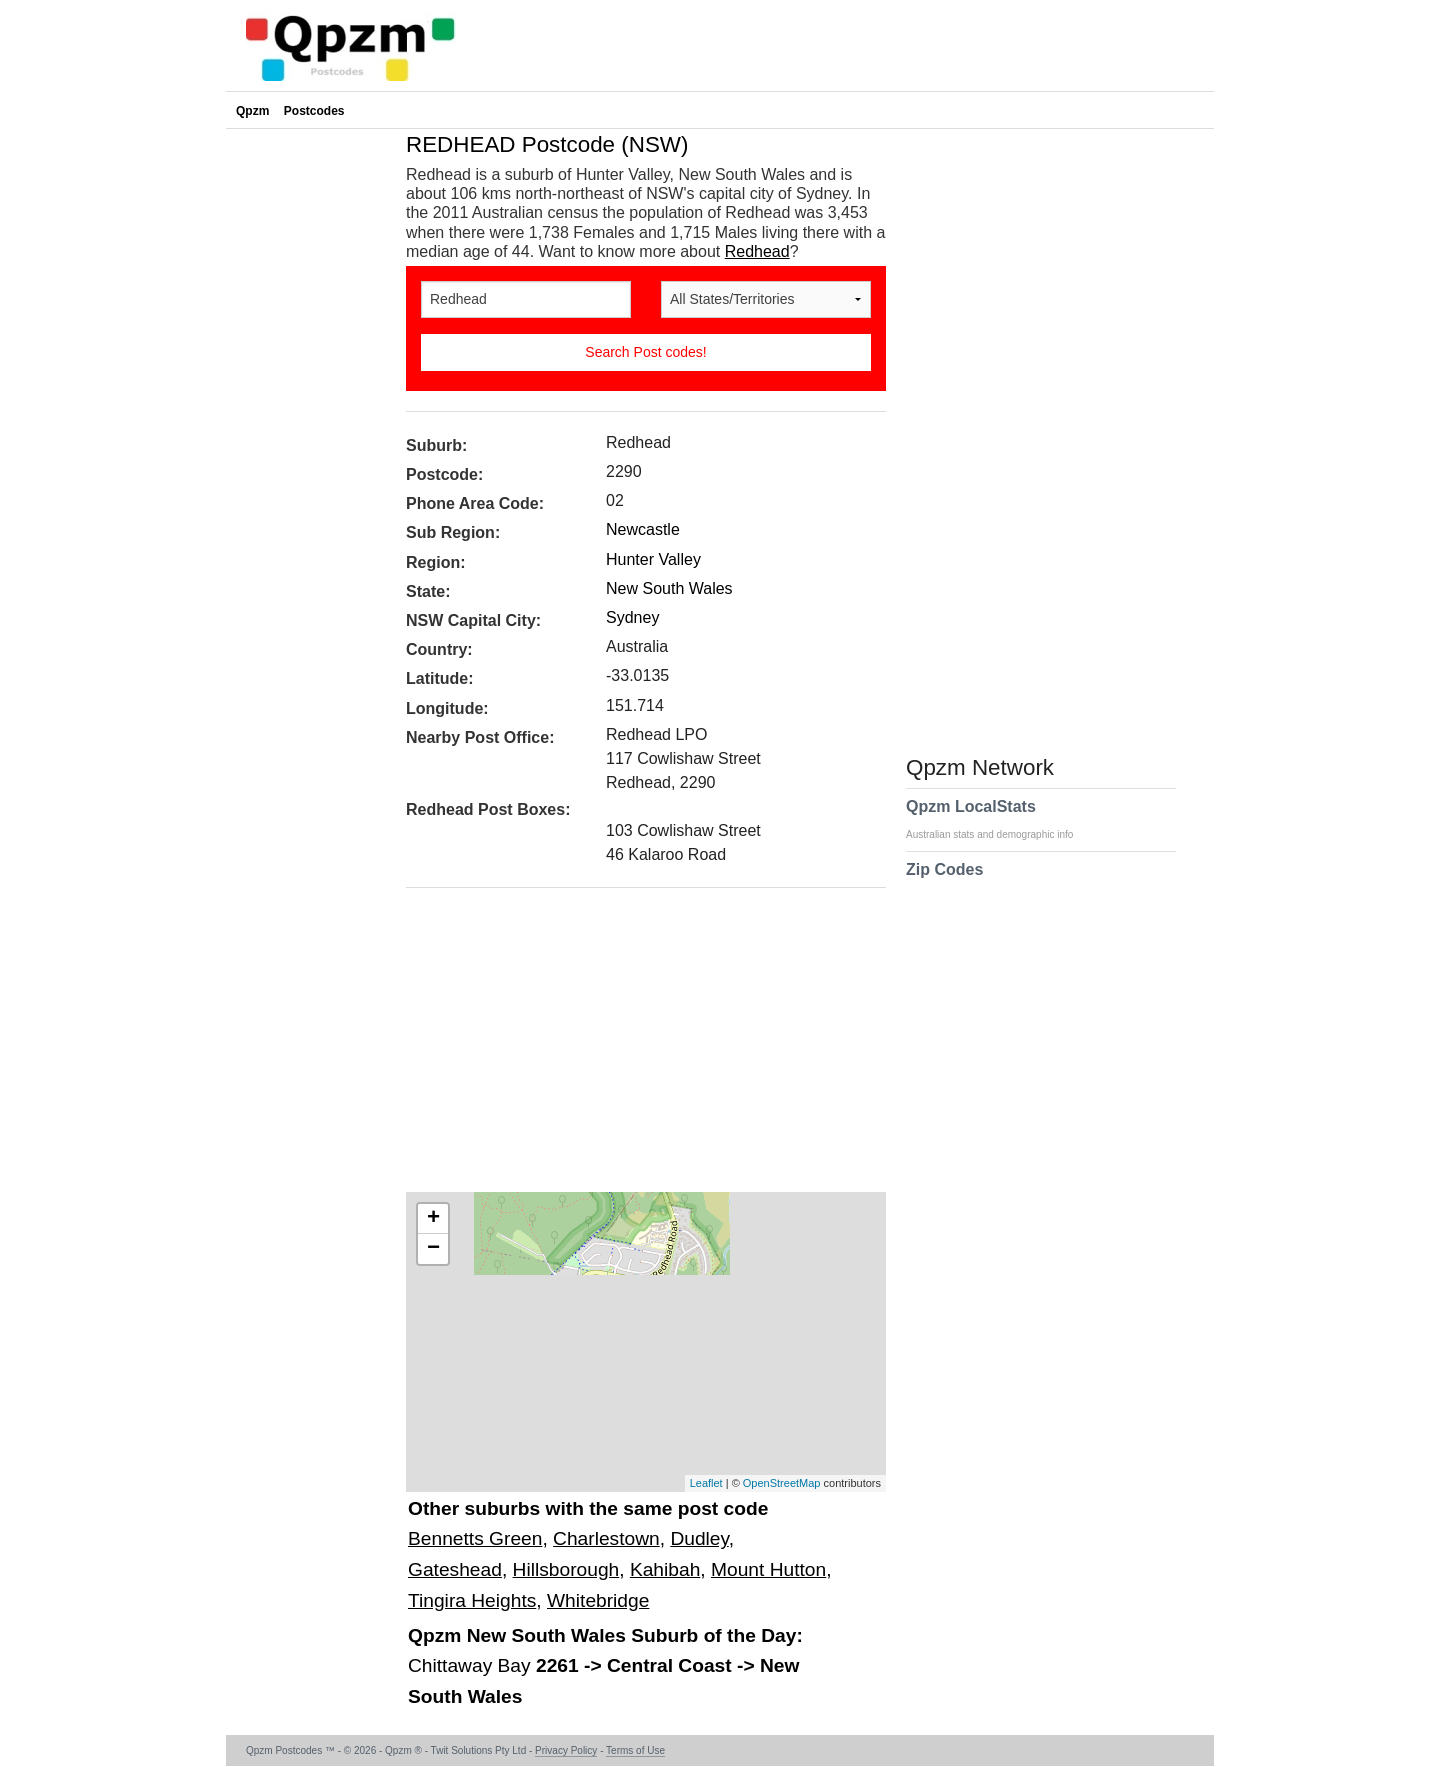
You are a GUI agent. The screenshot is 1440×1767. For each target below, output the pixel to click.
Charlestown (606, 1538)
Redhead (757, 251)
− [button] (433, 1249)
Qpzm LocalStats (999, 819)
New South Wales (669, 588)
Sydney (632, 617)
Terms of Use (635, 1750)
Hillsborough (566, 1569)
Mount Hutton (768, 1569)
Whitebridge (598, 1600)
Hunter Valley (653, 559)
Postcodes (314, 111)
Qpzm (252, 111)
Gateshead (455, 1569)
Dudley (699, 1538)
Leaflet (706, 1483)
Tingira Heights (472, 1600)
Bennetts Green (475, 1538)
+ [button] (433, 1219)
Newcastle (643, 529)
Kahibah (665, 1569)
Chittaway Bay (472, 1665)
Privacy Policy (566, 1750)
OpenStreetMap (782, 1483)
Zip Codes (944, 882)
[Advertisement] (636, 1047)
